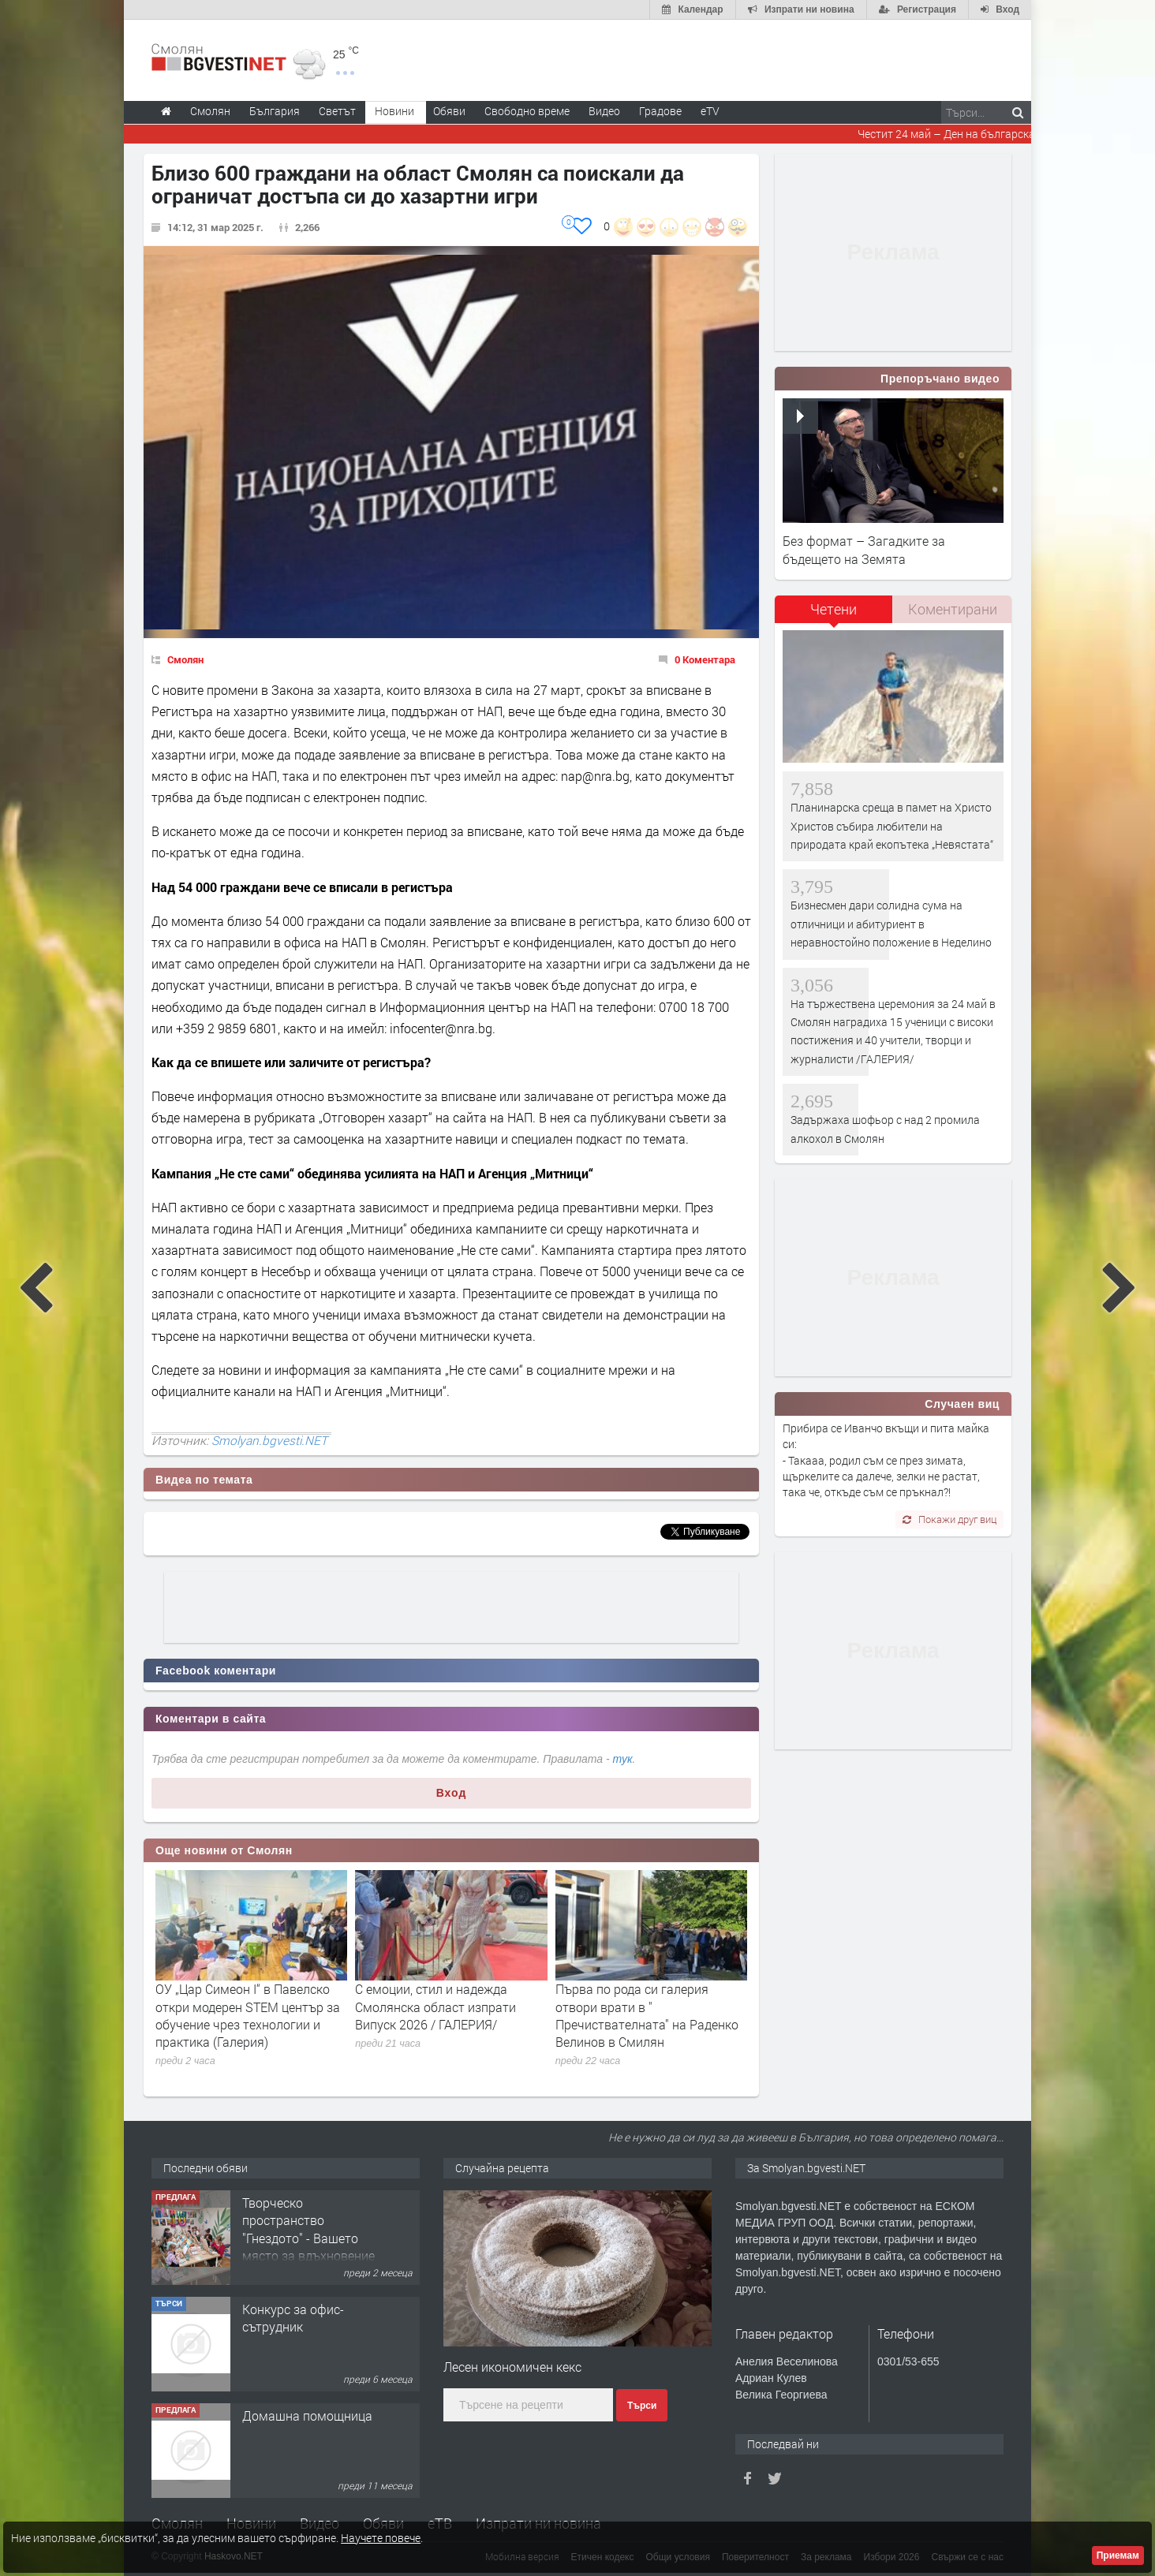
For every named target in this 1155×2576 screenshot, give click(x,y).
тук (623, 1759)
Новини (394, 110)
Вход (451, 1792)
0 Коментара (705, 659)
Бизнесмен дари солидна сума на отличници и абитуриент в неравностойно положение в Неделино (891, 924)
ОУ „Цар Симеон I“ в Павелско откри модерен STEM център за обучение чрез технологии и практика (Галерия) (247, 2015)
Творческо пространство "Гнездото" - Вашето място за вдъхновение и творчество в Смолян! (308, 2246)
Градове (660, 110)
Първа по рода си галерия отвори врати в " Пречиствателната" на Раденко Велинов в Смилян (646, 2015)
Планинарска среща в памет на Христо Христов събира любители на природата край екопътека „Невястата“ (892, 826)
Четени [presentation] (833, 608)
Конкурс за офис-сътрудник (293, 2318)
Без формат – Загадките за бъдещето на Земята (864, 549)
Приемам (1118, 2555)
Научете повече (381, 2537)
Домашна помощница (307, 2415)
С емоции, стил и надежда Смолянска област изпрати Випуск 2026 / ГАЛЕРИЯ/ (435, 2007)
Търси (641, 2405)
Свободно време (527, 110)
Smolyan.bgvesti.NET (269, 1440)
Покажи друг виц (949, 1519)
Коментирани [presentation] (952, 608)
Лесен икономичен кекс (512, 2366)
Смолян (185, 659)
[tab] (834, 614)
